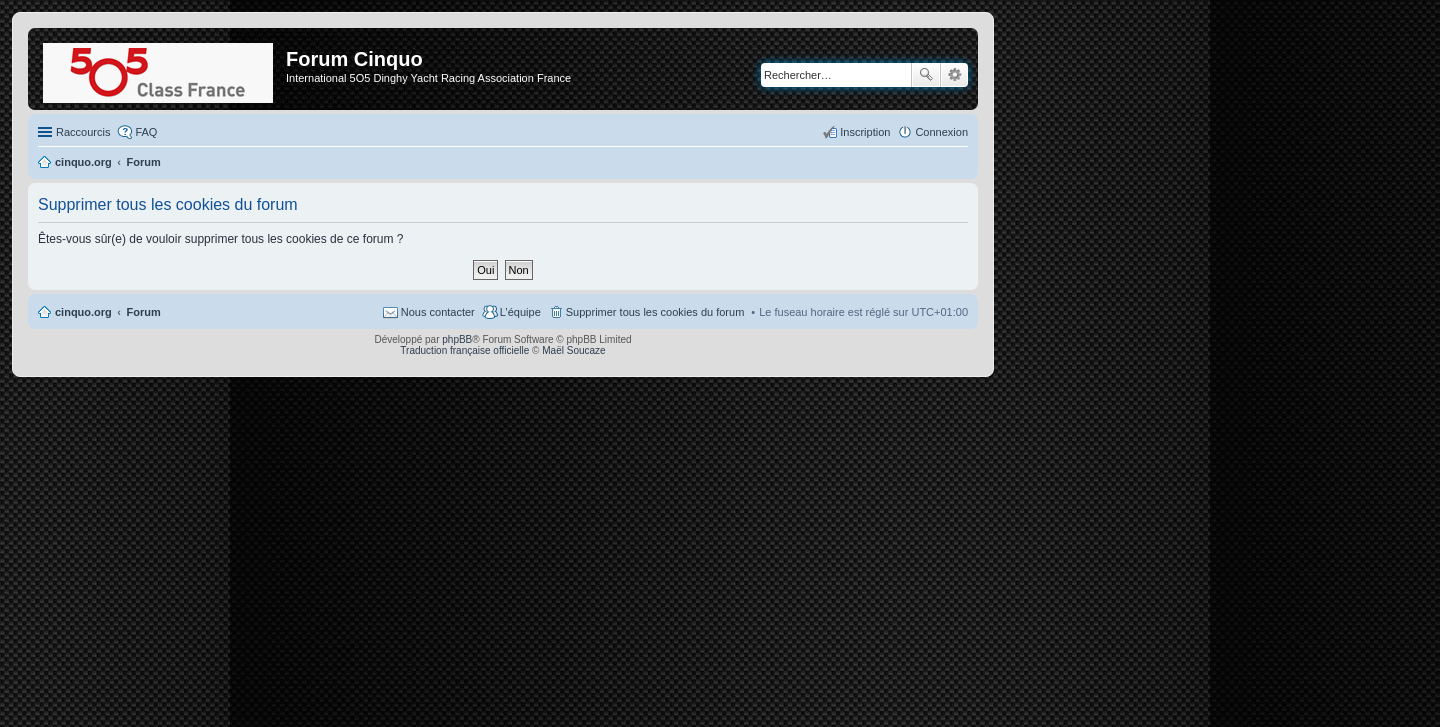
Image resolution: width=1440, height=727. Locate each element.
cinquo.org (83, 312)
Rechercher (926, 75)
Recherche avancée (954, 75)
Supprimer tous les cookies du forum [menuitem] (655, 312)
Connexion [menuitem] (941, 132)
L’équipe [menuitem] (520, 312)
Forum (144, 312)
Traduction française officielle (464, 350)
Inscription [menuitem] (865, 132)
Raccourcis (83, 132)
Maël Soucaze (573, 350)
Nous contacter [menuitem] (438, 312)
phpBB (457, 339)
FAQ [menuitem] (146, 132)
